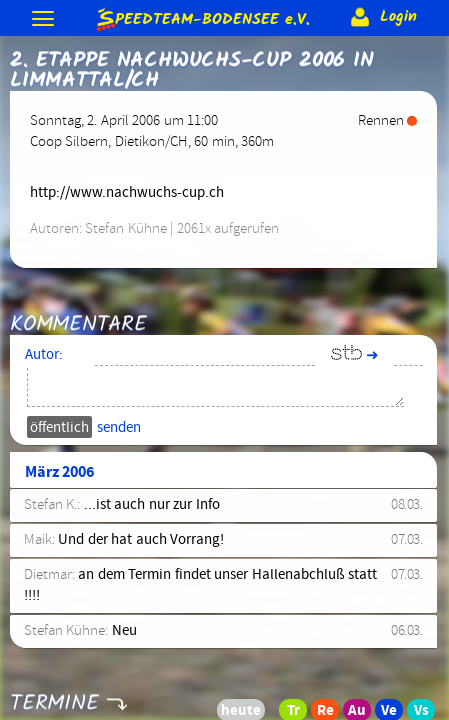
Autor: (44, 355)
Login (381, 17)
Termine (54, 691)
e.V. (202, 18)
